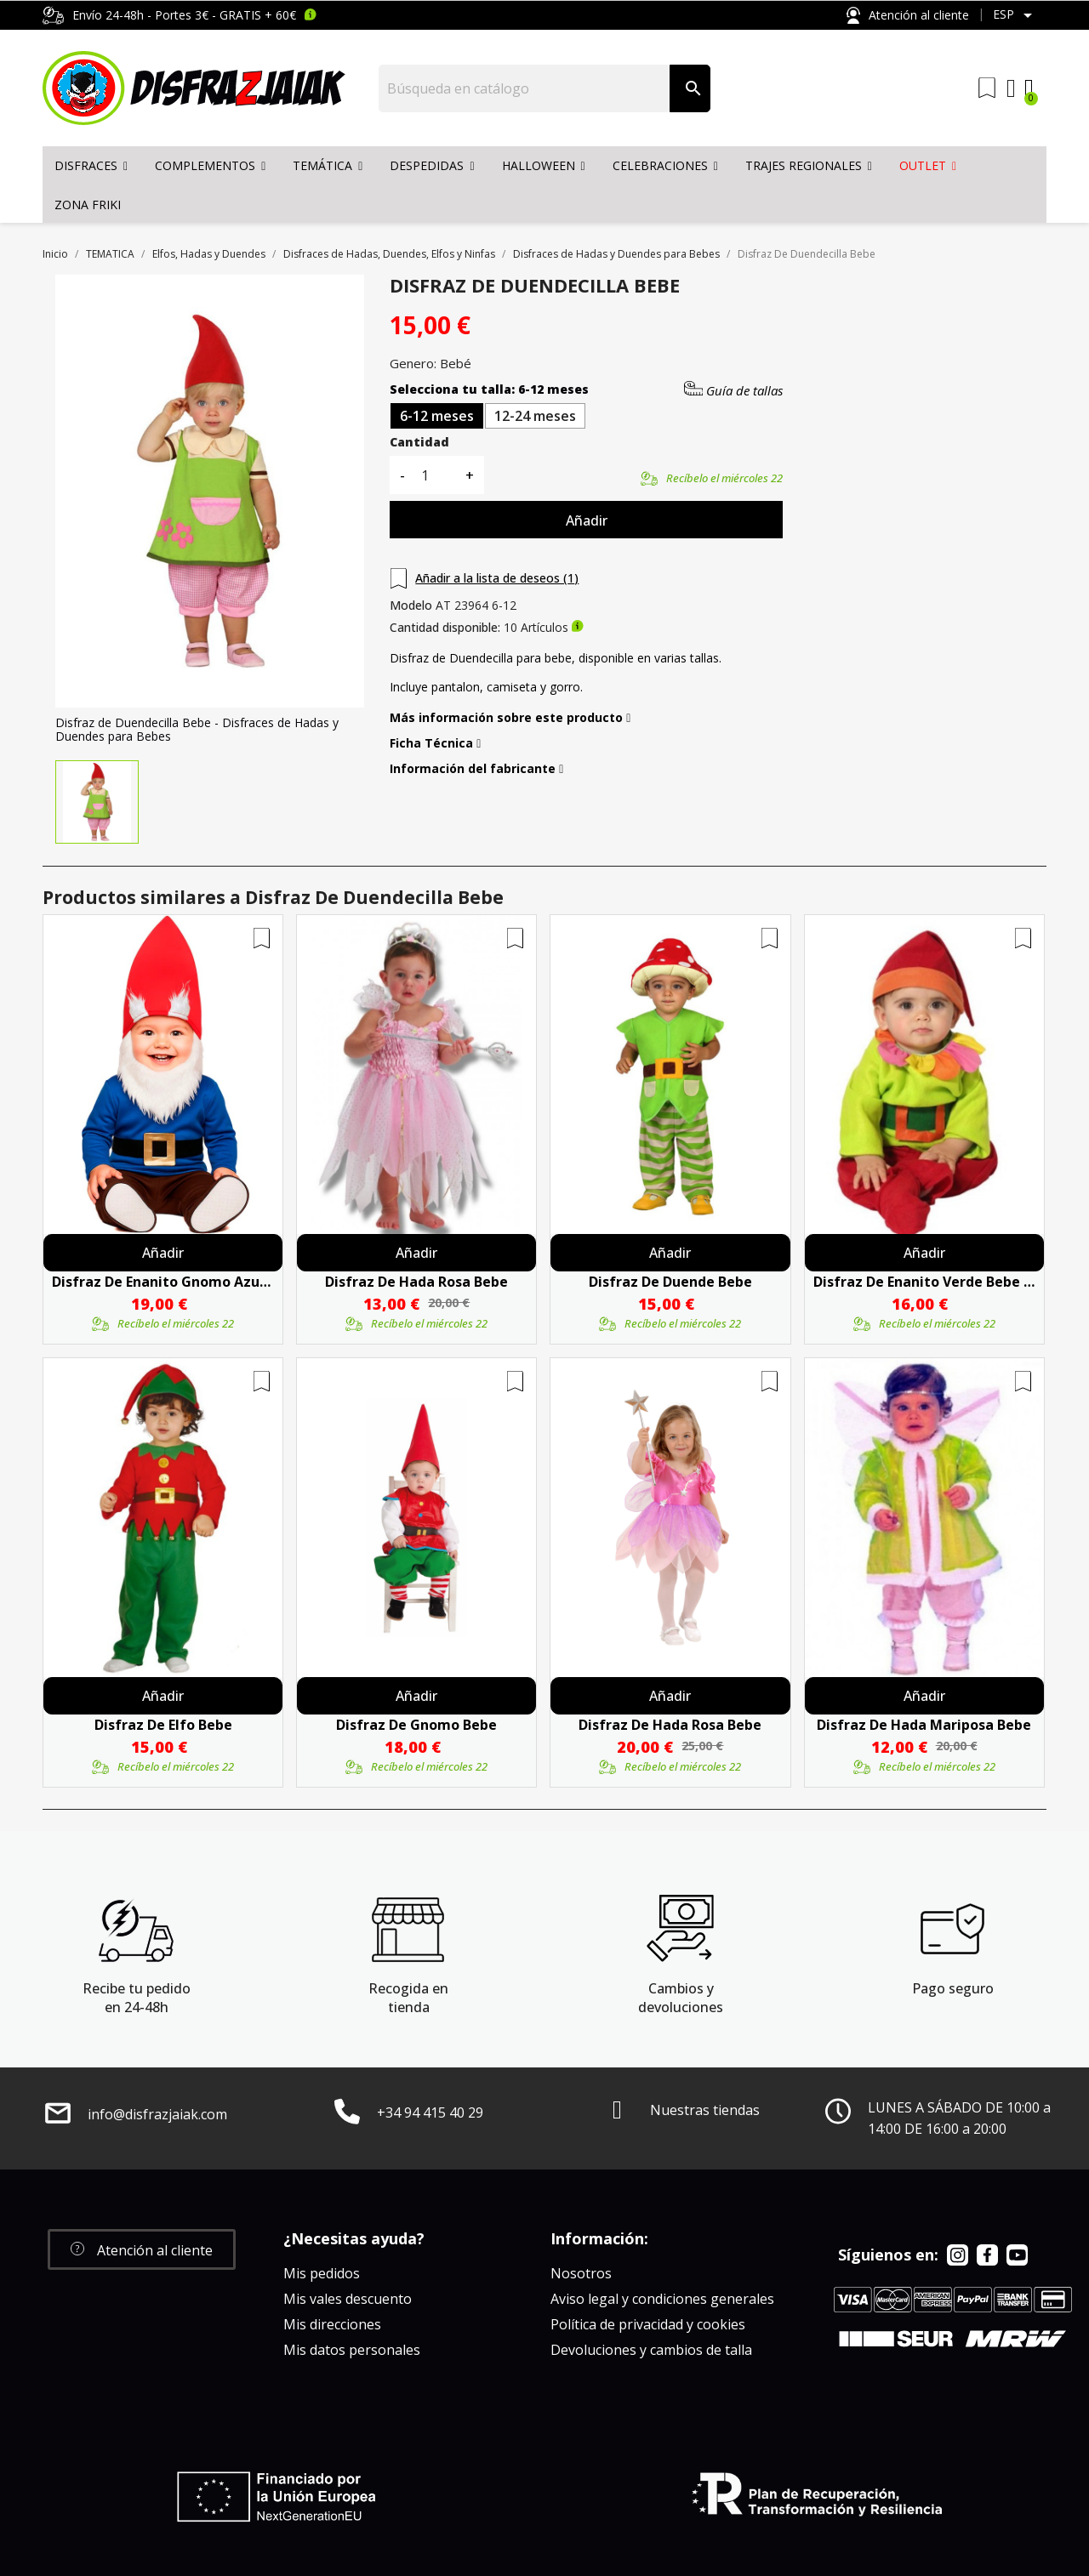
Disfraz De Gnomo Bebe (416, 1724)
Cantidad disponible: (445, 627)
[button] (142, 2249)
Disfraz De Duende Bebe (670, 1281)
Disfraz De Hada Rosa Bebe (416, 1281)
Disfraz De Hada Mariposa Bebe (924, 1724)
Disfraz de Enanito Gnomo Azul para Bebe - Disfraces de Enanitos (163, 1281)
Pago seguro (953, 1988)
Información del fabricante (476, 768)
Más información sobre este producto (510, 717)
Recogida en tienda (408, 1997)
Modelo (411, 605)
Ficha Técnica (435, 743)
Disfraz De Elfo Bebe (163, 1724)
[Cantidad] (434, 475)
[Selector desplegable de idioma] (1015, 15)
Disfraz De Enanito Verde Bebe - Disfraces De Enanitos (924, 1281)
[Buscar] (524, 88)
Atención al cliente (908, 16)
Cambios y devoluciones (680, 1997)
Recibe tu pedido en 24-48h (137, 1997)
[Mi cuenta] (1011, 88)
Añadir (586, 520)
